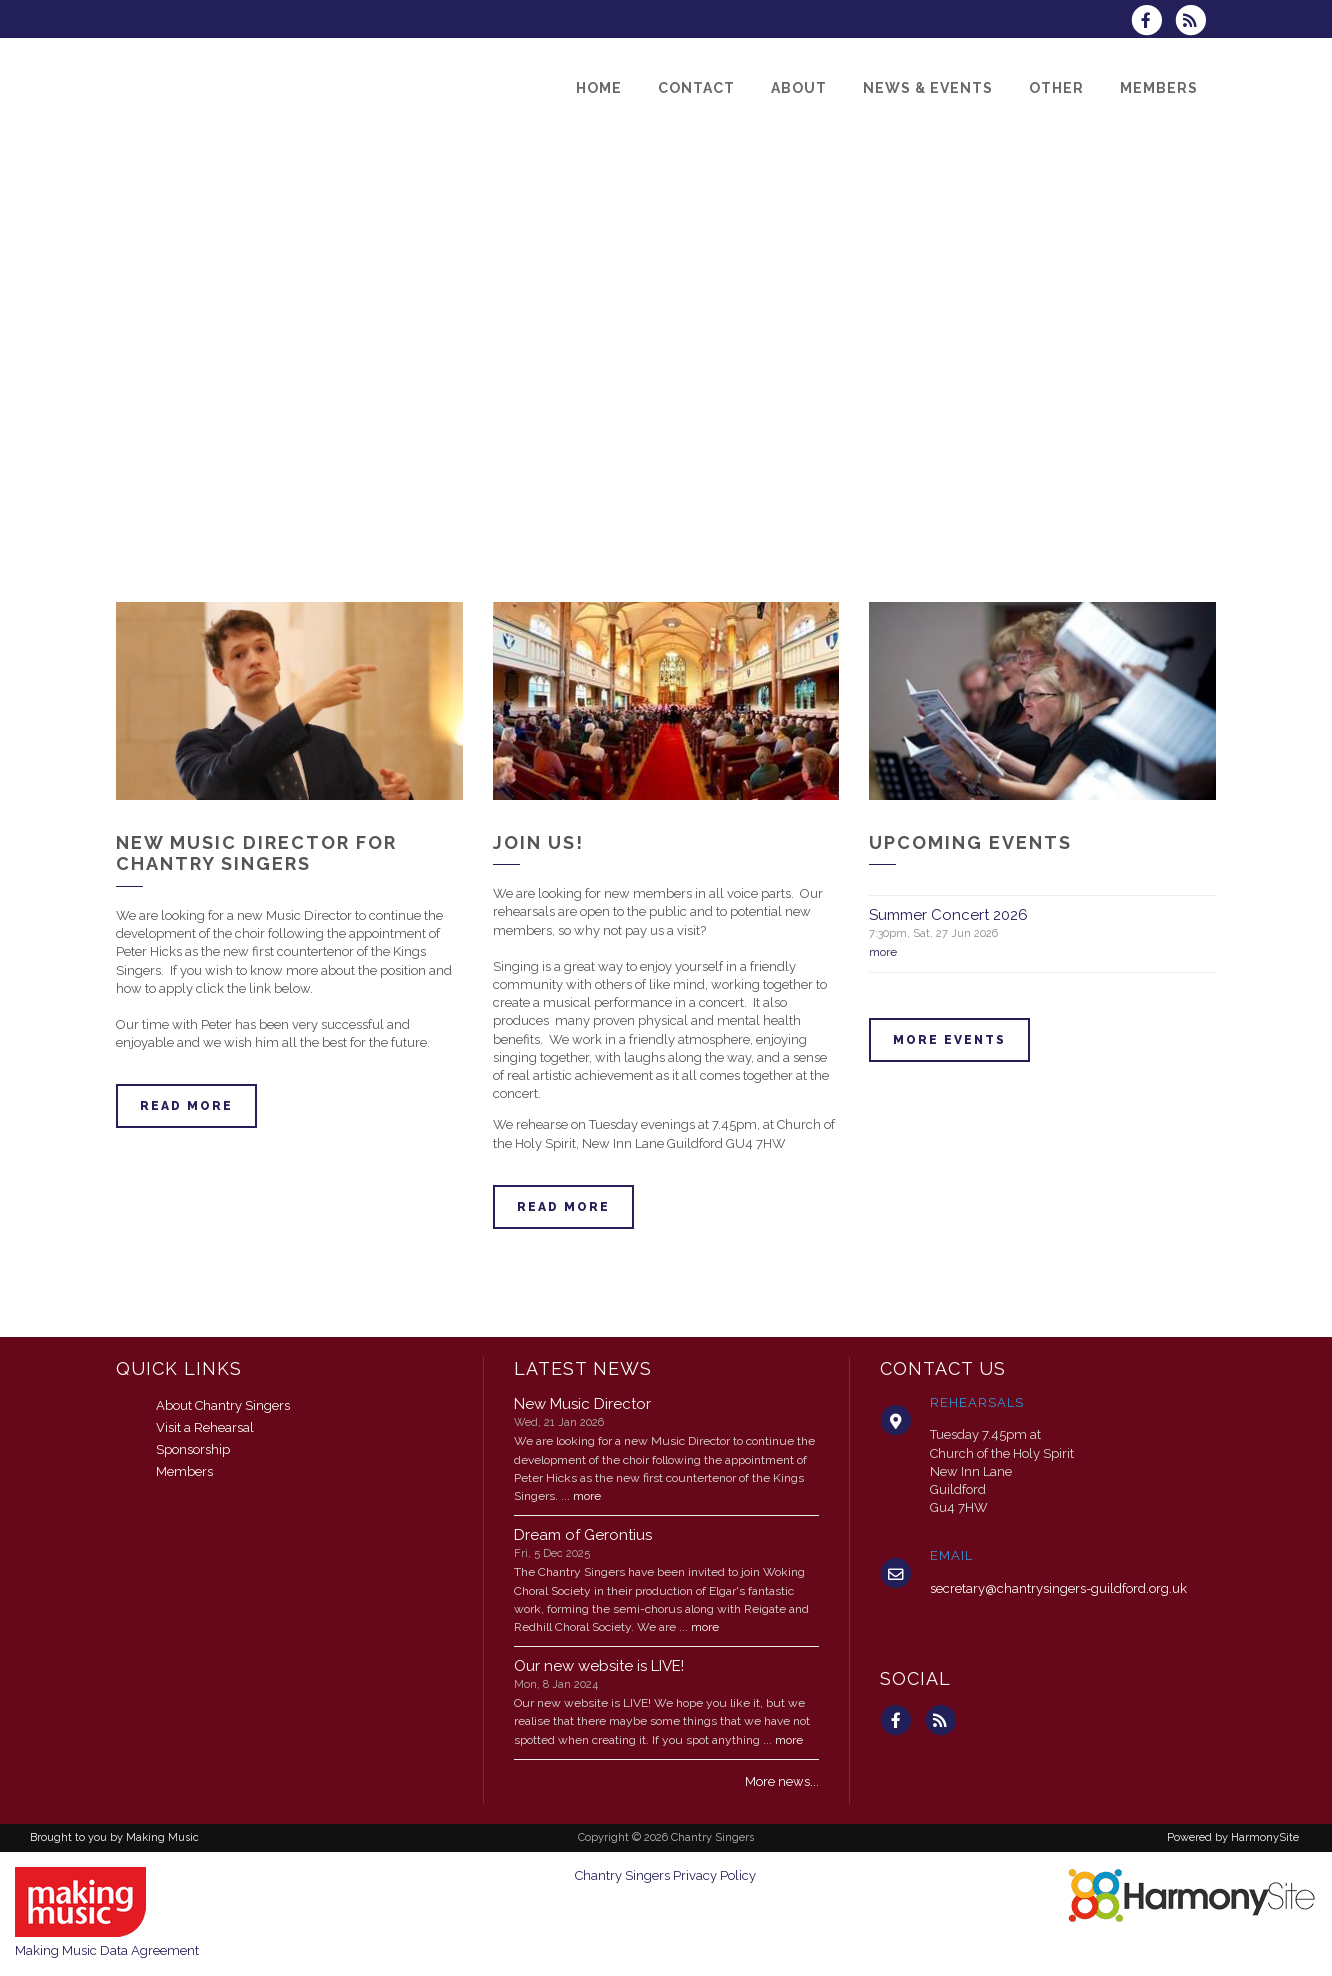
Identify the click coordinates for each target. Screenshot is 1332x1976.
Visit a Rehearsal (205, 1427)
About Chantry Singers (223, 1405)
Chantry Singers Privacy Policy (665, 1875)
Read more (186, 1106)
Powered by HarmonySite (1233, 1837)
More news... (782, 1781)
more (883, 952)
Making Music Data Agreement (107, 1950)
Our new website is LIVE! (599, 1666)
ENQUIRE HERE (83, 1315)
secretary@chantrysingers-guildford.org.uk (1058, 1588)
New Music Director (582, 1404)
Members (184, 1471)
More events (949, 1040)
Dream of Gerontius (583, 1535)
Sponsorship (193, 1449)
